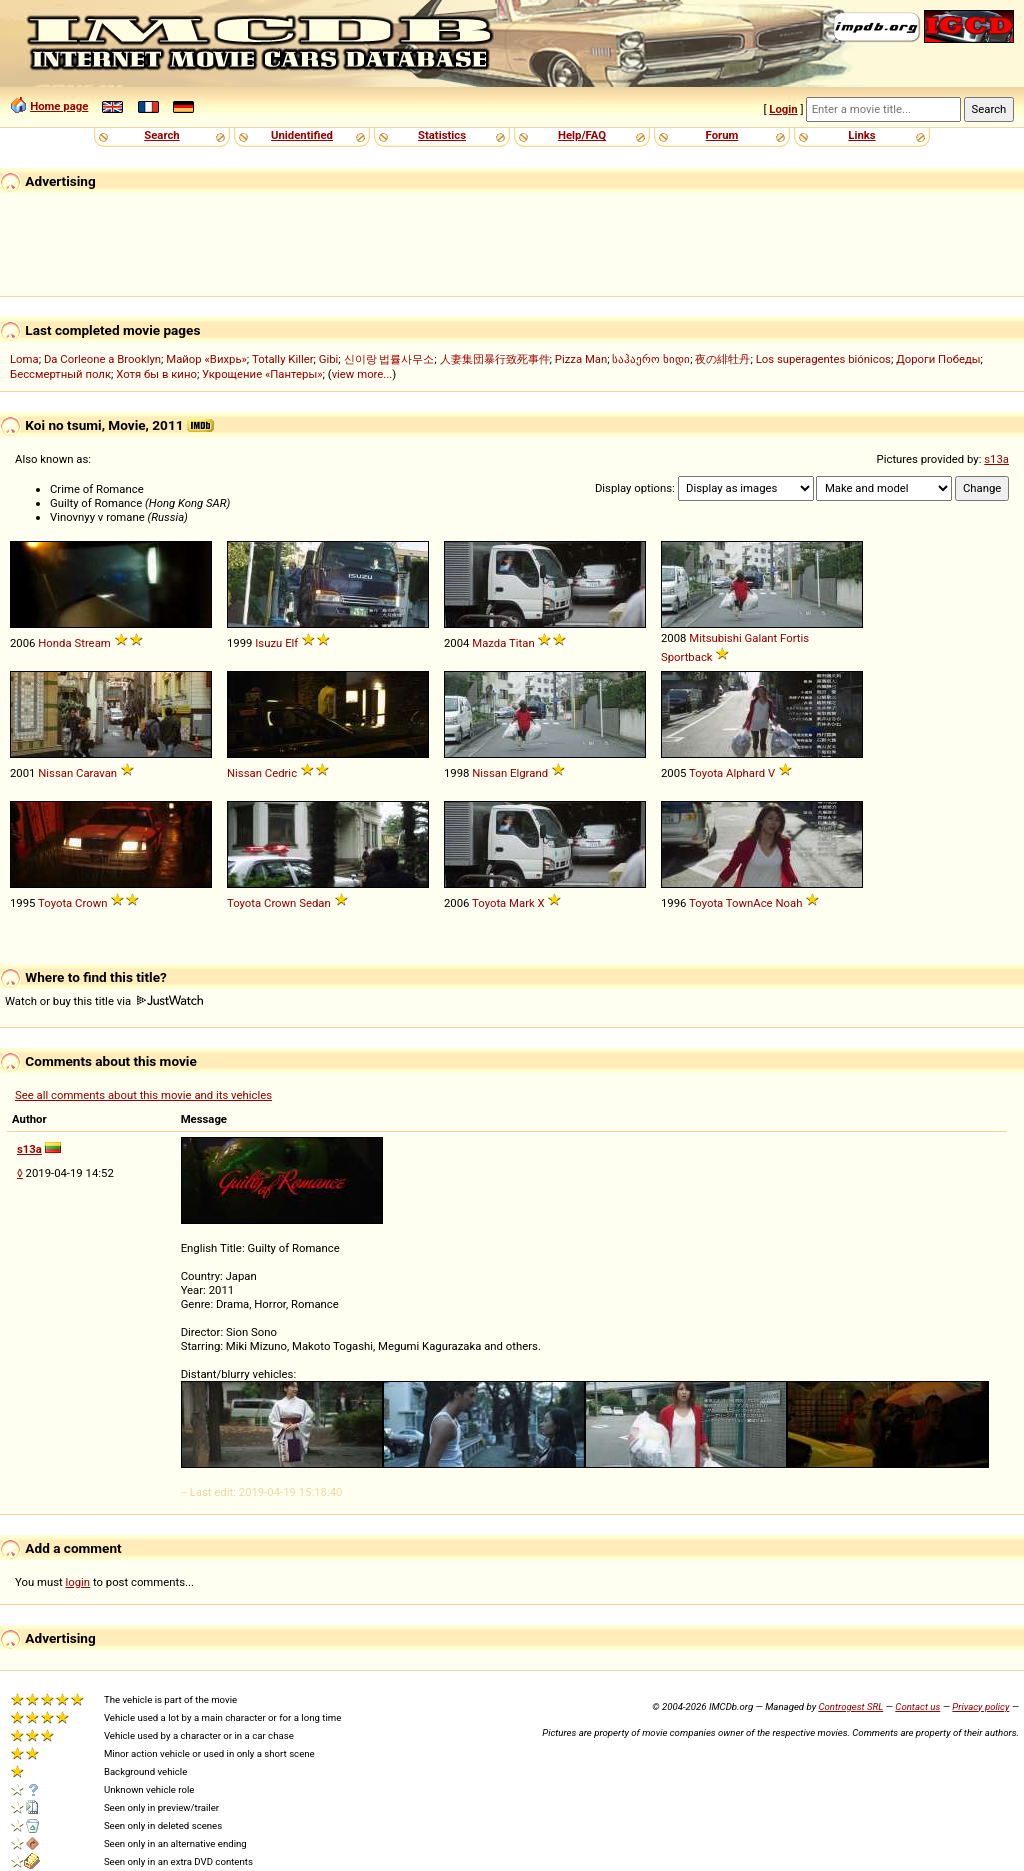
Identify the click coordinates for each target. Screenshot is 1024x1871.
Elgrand (529, 773)
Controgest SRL (850, 1706)
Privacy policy (980, 1706)
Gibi (329, 359)
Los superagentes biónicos (823, 359)
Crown (91, 903)
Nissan (55, 773)
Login (783, 109)
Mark (522, 903)
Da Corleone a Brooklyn (102, 359)
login (78, 1582)
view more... (362, 374)
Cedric (281, 773)
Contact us (917, 1706)
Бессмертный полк (60, 374)
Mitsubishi (715, 638)
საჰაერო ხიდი (651, 359)
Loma (24, 359)
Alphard (745, 773)
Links (861, 135)
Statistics (442, 135)
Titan (522, 643)
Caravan (96, 773)
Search (161, 135)
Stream (92, 643)
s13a (996, 459)
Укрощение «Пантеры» (262, 374)
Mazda (489, 643)
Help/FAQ (582, 135)
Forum (722, 135)
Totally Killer (282, 359)
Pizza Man (581, 359)
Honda (54, 643)
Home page (59, 106)
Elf (291, 643)
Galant (761, 638)
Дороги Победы (938, 359)
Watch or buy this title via (104, 1001)
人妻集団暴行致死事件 (495, 359)
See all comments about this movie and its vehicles (143, 1095)
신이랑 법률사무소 (389, 359)
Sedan (315, 903)
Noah (788, 903)
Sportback (687, 657)
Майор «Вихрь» (206, 359)
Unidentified (302, 135)
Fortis (794, 638)
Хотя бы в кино (156, 374)
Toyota (706, 773)
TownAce (749, 903)
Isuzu (268, 643)
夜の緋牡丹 (722, 359)
